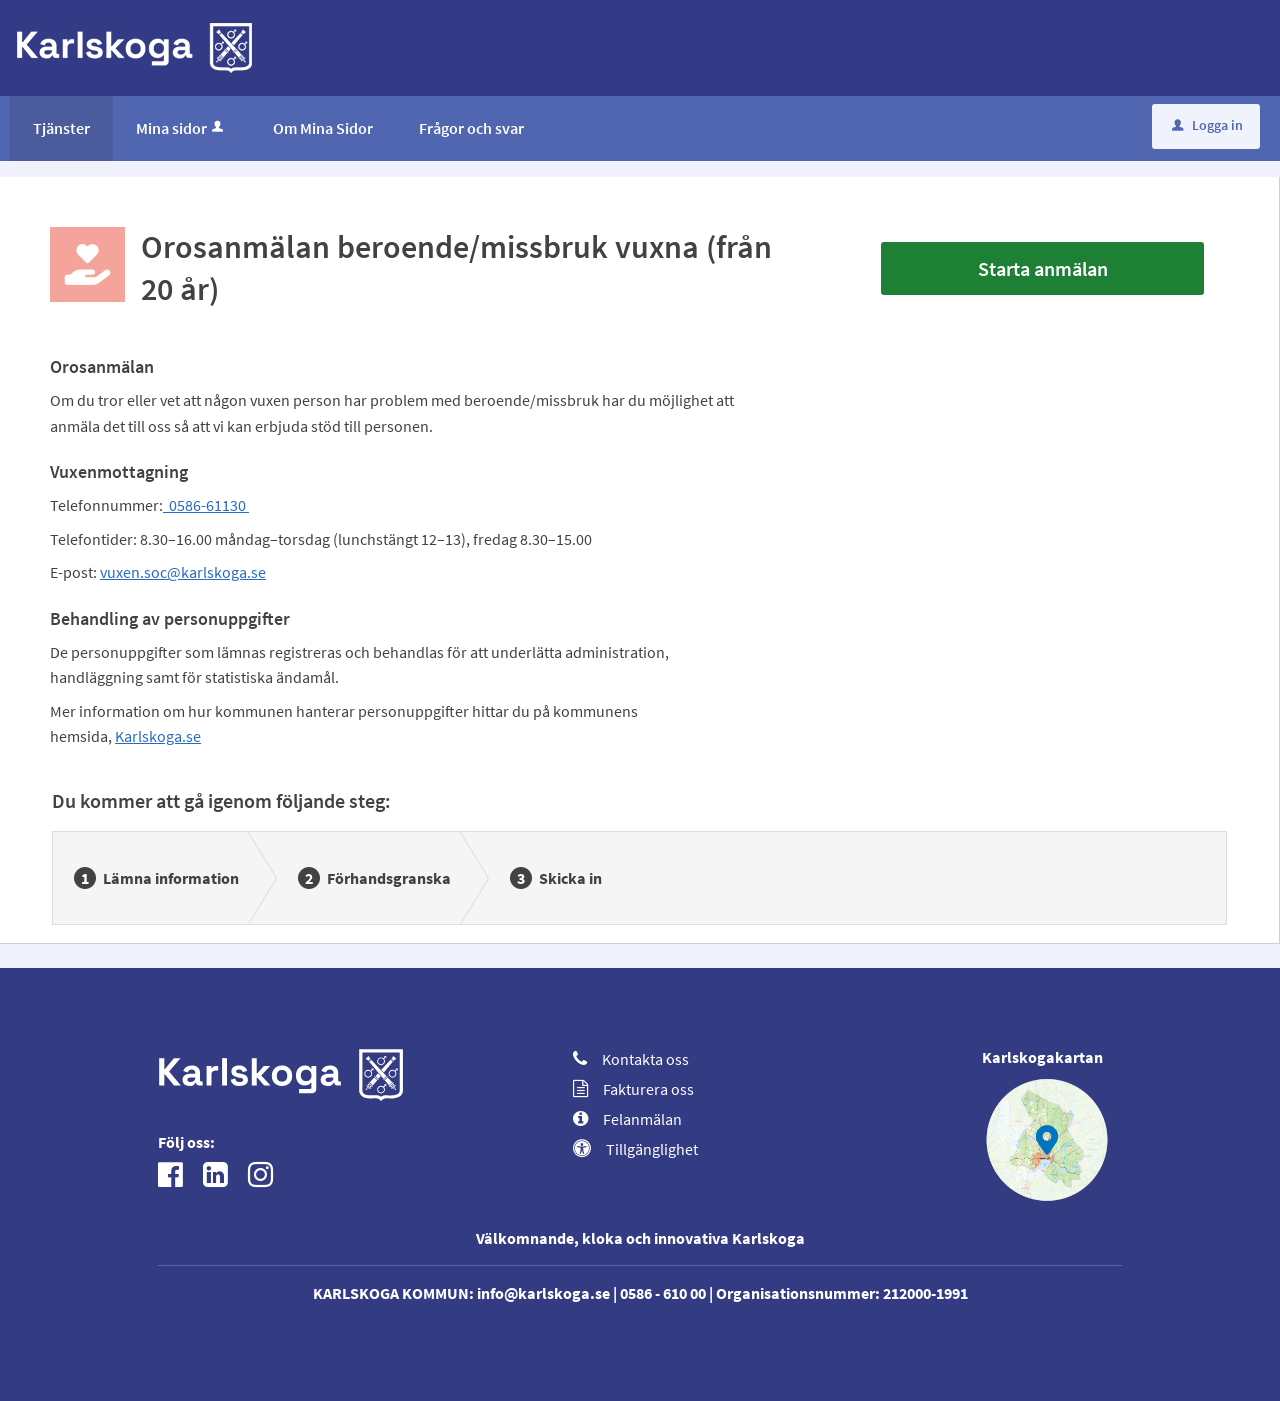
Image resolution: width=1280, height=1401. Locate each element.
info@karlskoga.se (543, 1293)
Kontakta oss (631, 1059)
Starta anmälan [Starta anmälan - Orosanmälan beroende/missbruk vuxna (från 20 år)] (1043, 268)
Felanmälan (627, 1119)
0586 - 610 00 (663, 1293)
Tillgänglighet (635, 1149)
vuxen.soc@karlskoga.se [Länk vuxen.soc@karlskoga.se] (183, 572)
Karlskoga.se (158, 736)
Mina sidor (181, 128)
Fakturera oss (633, 1089)
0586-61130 (206, 505)
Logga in (1207, 125)
